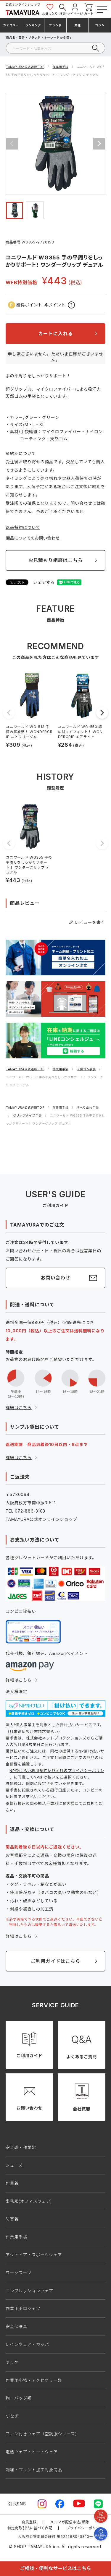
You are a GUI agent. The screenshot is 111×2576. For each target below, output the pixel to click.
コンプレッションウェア (29, 2290)
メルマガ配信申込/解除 (69, 2522)
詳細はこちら (19, 1407)
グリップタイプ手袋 (27, 1115)
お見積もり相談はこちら (55, 560)
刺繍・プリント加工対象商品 (34, 2469)
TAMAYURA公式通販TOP (25, 67)
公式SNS (17, 2503)
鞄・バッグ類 (19, 2397)
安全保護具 (17, 2326)
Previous (12, 144)
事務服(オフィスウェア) (29, 2201)
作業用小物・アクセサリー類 (34, 2380)
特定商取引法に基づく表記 (29, 2528)
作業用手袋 (61, 67)
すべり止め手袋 (88, 1107)
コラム (99, 25)
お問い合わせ (55, 1278)
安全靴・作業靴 (21, 2147)
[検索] (55, 48)
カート (89, 9)
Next (99, 144)
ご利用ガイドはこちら (55, 1961)
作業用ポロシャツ (23, 2308)
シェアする (44, 582)
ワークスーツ (19, 2272)
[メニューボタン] (101, 9)
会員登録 (29, 2522)
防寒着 (12, 2218)
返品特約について (23, 527)
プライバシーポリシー (85, 2528)
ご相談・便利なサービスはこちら (55, 2568)
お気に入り (50, 9)
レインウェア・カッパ (27, 2344)
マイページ (75, 9)
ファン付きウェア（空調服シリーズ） (42, 2433)
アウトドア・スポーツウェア (34, 2254)
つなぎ (12, 2416)
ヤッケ (12, 2362)
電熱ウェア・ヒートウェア (32, 2451)
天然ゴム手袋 (86, 1069)
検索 (62, 9)
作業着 (12, 2183)
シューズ (14, 2165)
